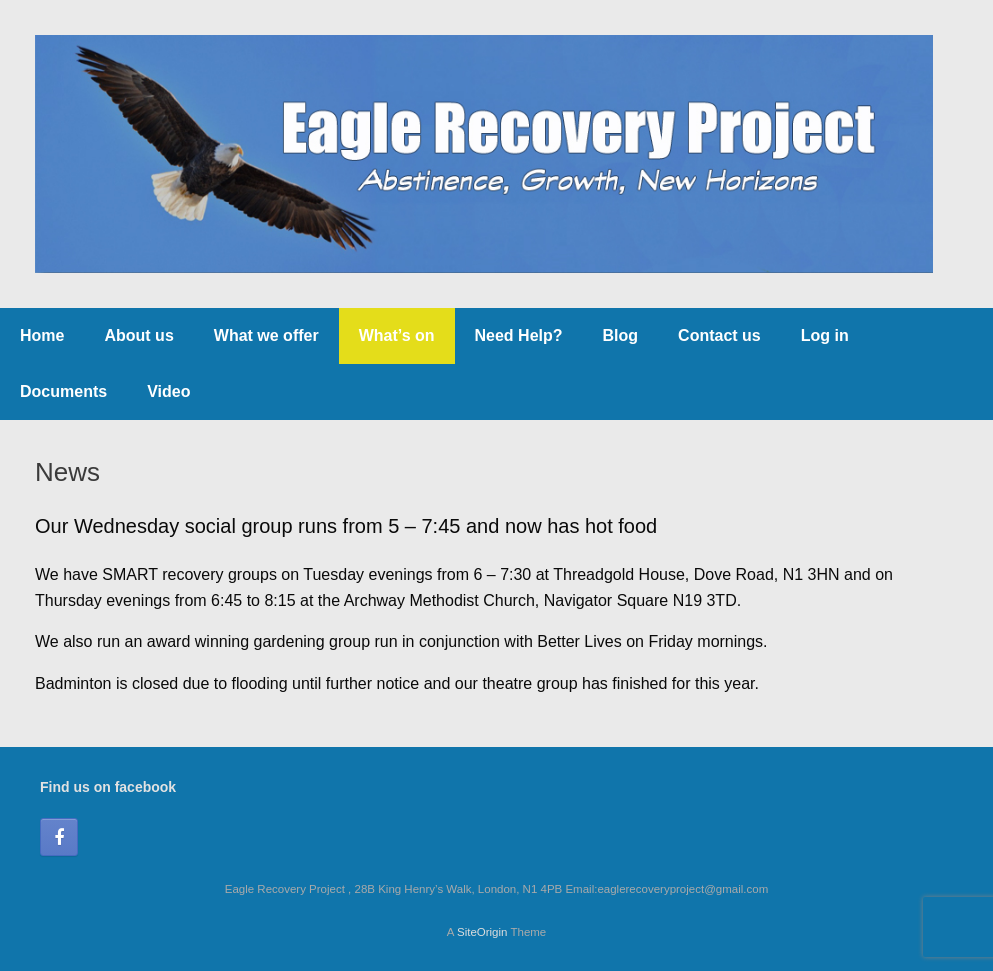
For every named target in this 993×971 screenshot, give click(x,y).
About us (138, 335)
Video (168, 391)
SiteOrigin (482, 932)
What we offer (266, 335)
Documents (63, 391)
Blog (621, 335)
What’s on (397, 335)
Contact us (719, 335)
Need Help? (519, 335)
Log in (825, 335)
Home (42, 335)
